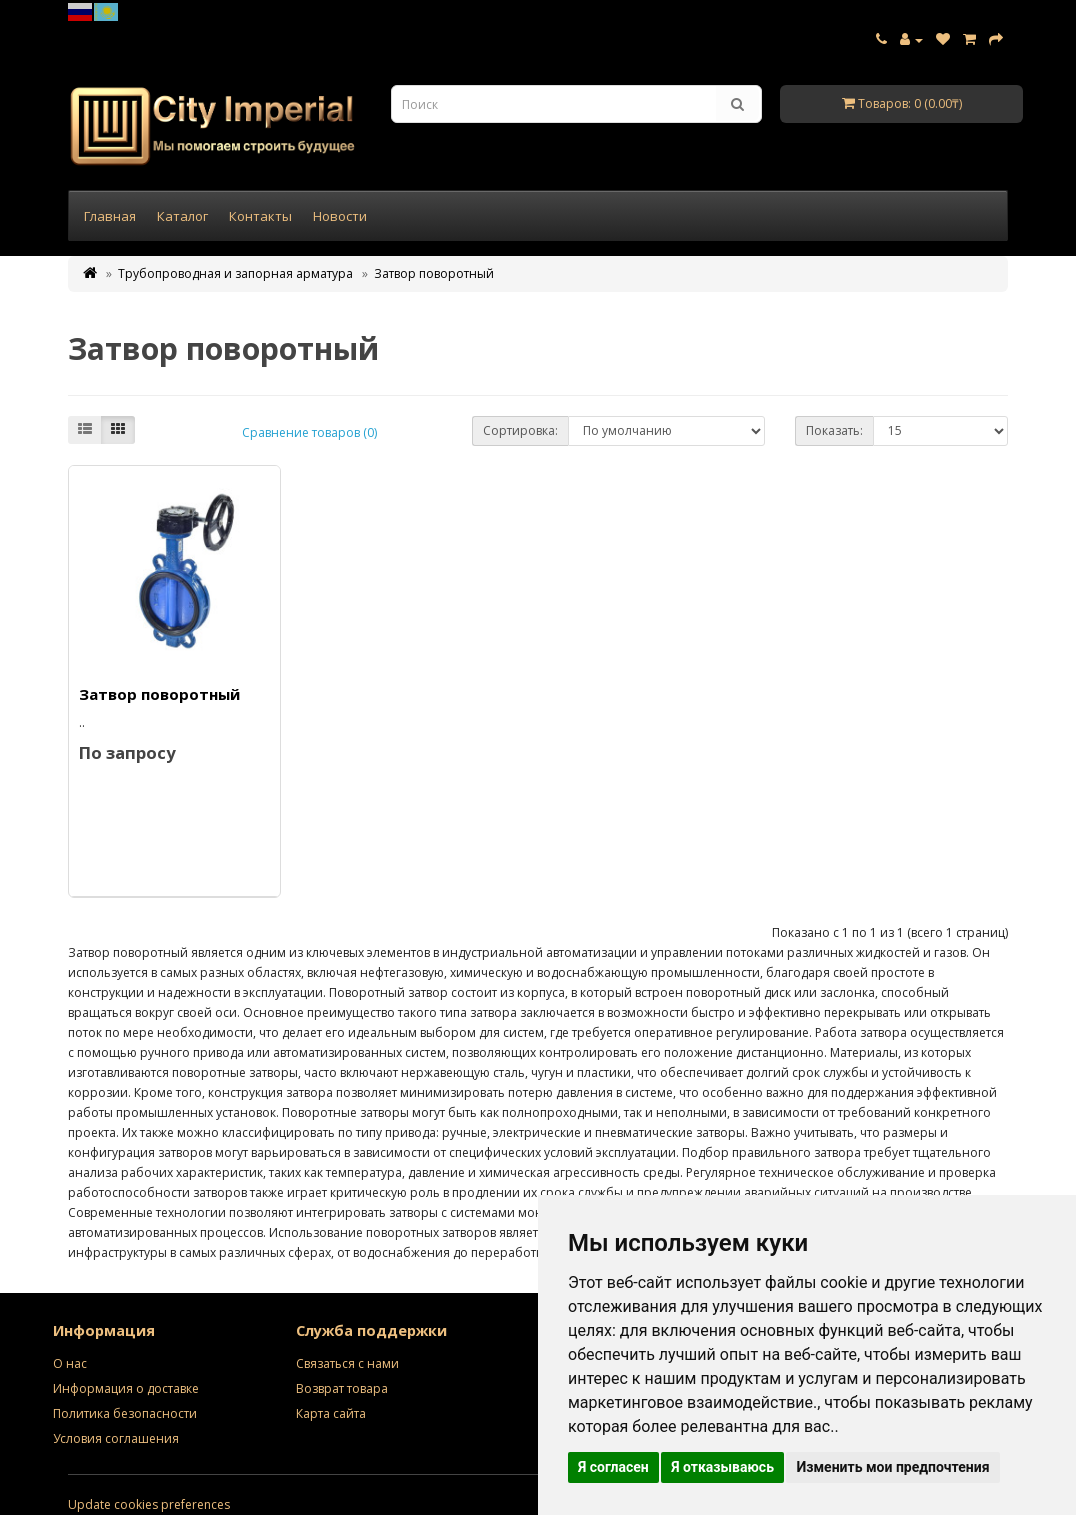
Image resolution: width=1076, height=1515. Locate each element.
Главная (110, 216)
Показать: (834, 430)
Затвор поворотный (434, 273)
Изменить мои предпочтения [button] (892, 1467)
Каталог (182, 216)
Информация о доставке (126, 1388)
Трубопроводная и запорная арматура (235, 273)
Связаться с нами (347, 1363)
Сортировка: (520, 430)
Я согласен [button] (613, 1467)
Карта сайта (331, 1413)
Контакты (260, 216)
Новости (340, 216)
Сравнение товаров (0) (309, 432)
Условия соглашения (116, 1438)
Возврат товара (342, 1388)
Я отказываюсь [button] (722, 1467)
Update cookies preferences (149, 1504)
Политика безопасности (125, 1413)
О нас (70, 1363)
